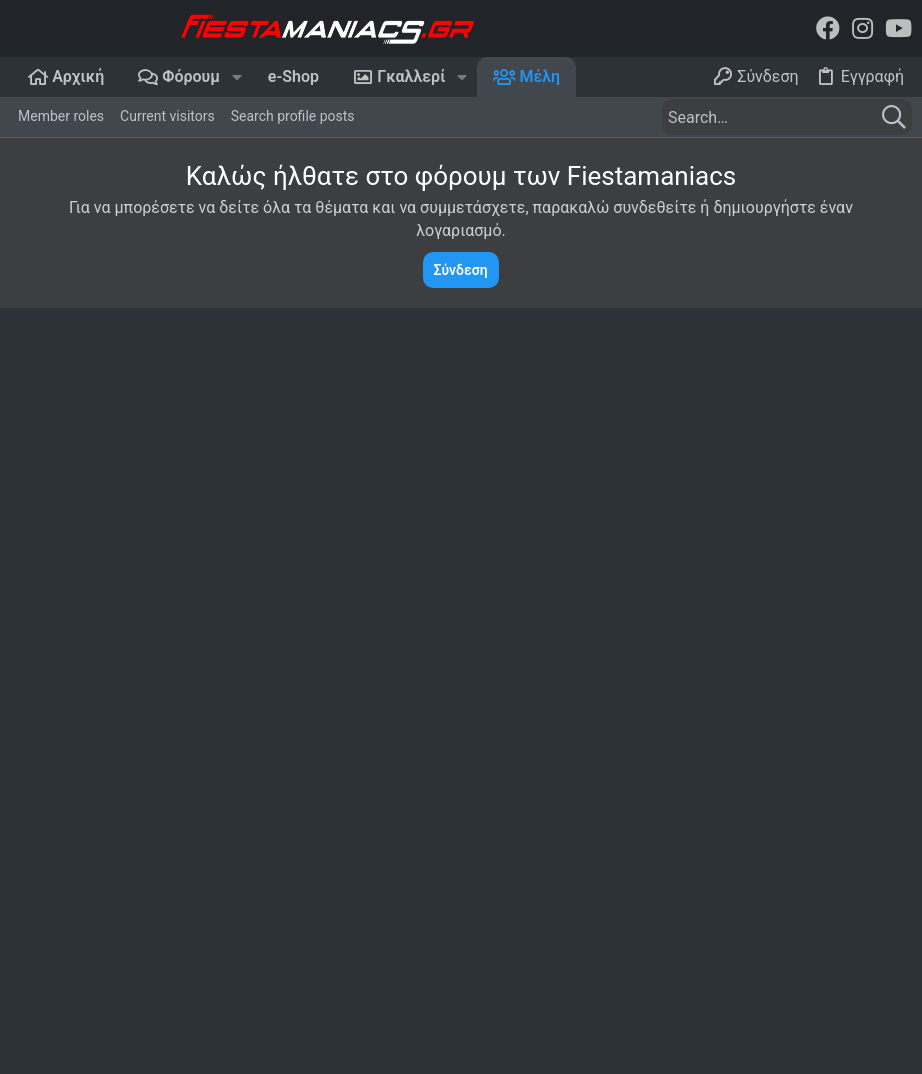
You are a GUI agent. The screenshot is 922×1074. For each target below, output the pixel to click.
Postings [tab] (374, 564)
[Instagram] (862, 28)
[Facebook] (828, 28)
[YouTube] (898, 28)
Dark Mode (50, 994)
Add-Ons (424, 1045)
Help (790, 994)
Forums (642, 778)
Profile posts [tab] (65, 564)
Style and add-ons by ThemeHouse (678, 1045)
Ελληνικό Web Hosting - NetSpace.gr (157, 752)
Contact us (652, 808)
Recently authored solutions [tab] (526, 564)
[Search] (787, 117)
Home (637, 747)
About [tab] (668, 564)
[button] (237, 77)
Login (27, 926)
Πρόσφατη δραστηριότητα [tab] (227, 564)
